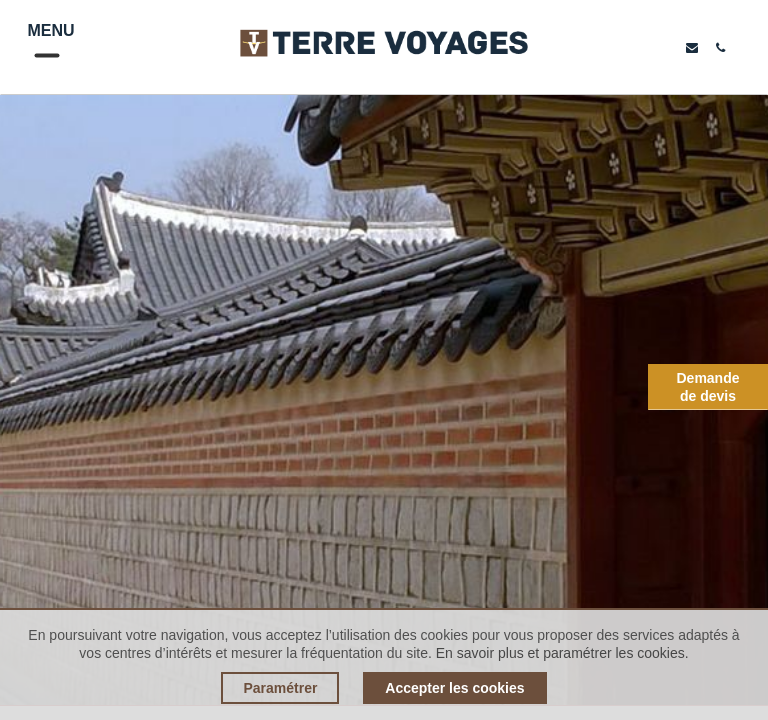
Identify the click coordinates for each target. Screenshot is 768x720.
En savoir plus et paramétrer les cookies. (562, 653)
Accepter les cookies (454, 688)
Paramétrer (280, 688)
